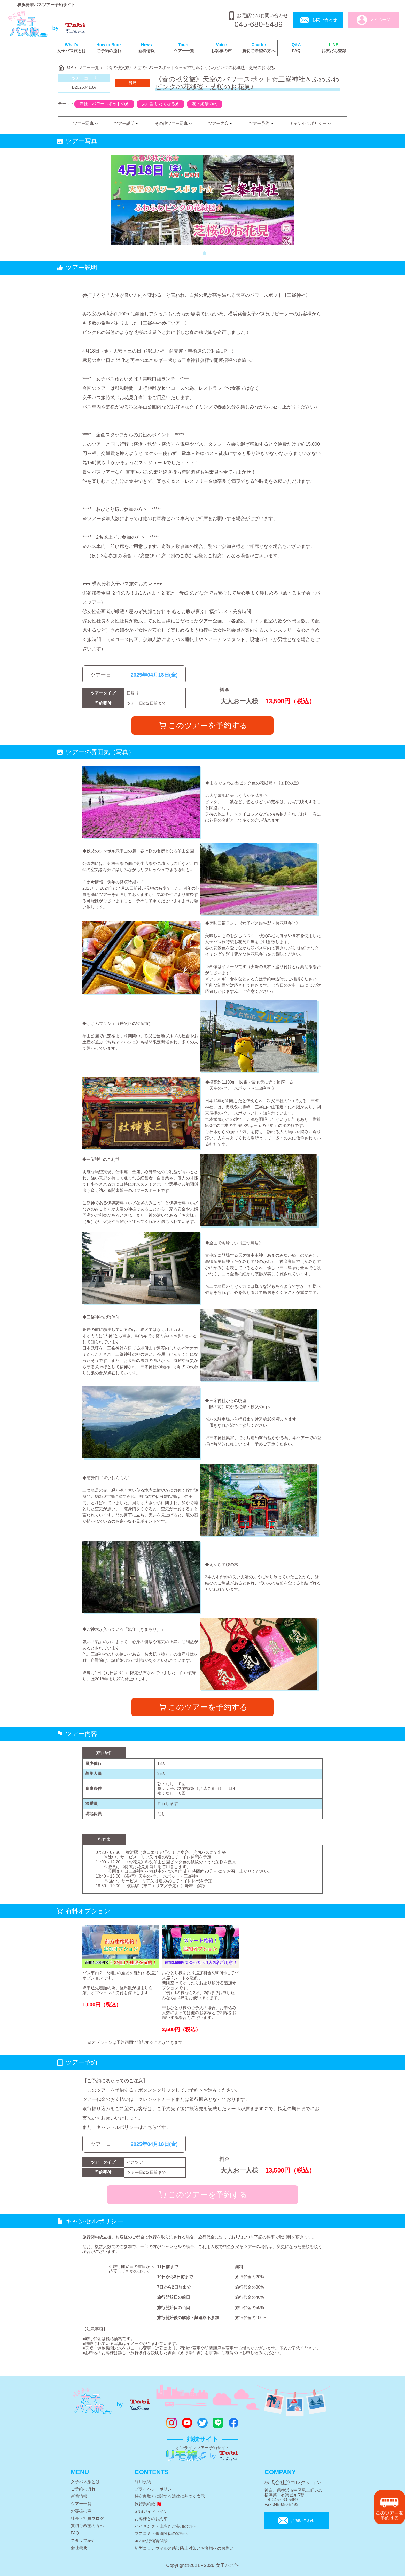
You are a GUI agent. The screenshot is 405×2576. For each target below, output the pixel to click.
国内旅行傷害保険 (151, 2541)
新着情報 (146, 48)
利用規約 (143, 2482)
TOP (69, 67)
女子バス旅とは (71, 48)
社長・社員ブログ (87, 2518)
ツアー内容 (221, 123)
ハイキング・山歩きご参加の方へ (166, 2526)
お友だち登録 (333, 48)
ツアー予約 (262, 123)
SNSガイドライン (151, 2511)
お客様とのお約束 (151, 2519)
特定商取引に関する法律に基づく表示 (170, 2496)
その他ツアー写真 (174, 123)
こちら (150, 2127)
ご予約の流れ (109, 48)
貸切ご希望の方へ (258, 48)
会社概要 (79, 2547)
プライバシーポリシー (155, 2489)
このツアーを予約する (202, 725)
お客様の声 (221, 48)
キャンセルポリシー (311, 123)
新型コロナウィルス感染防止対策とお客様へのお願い (184, 2548)
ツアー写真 (86, 123)
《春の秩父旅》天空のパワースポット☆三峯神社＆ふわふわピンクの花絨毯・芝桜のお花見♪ (190, 67)
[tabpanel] (203, 200)
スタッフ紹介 (83, 2540)
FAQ (296, 48)
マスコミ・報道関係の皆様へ (161, 2533)
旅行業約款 (148, 2504)
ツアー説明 (127, 123)
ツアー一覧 (183, 48)
